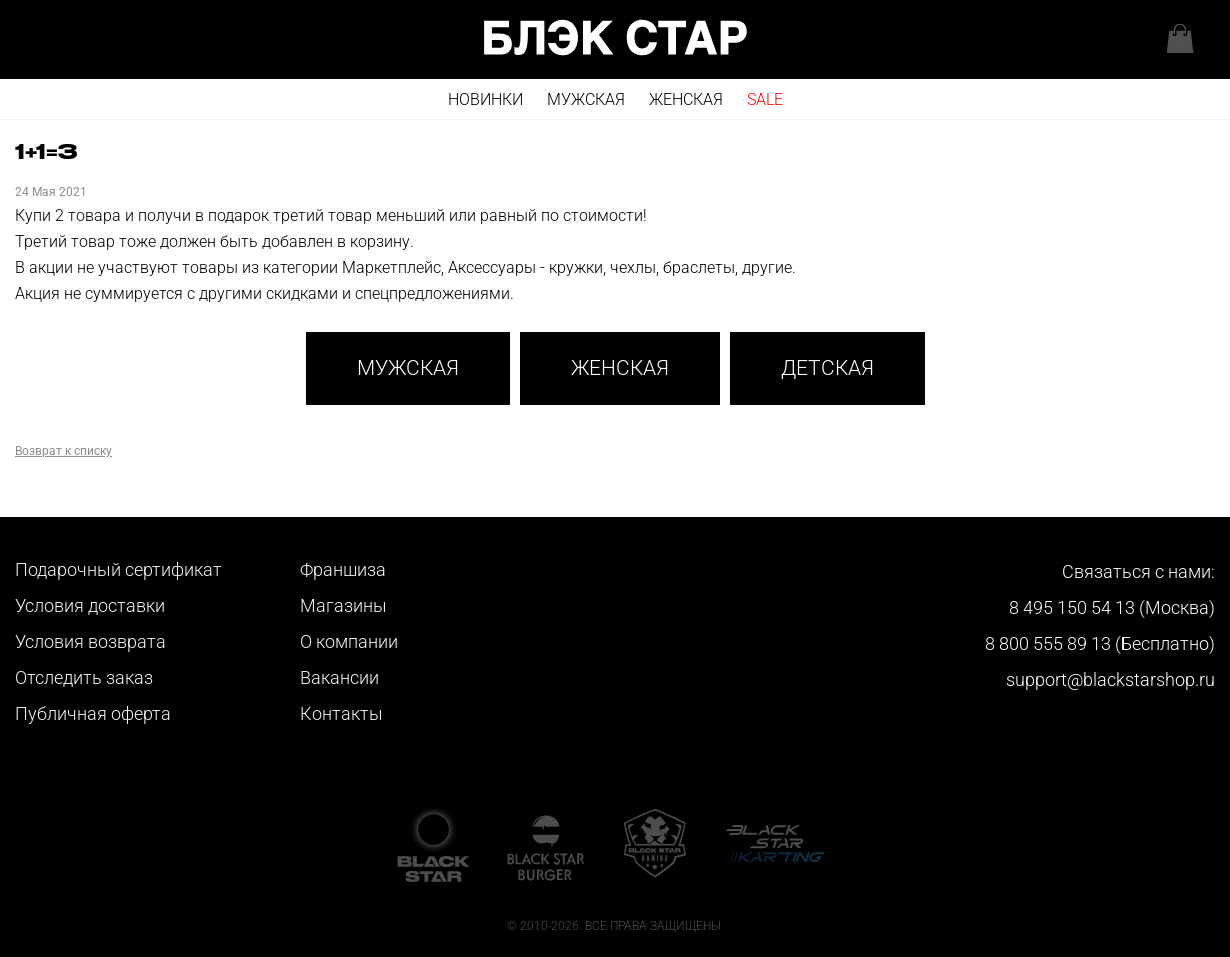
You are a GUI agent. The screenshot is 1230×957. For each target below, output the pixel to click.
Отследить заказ (84, 677)
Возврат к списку (63, 451)
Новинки (485, 99)
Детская (827, 368)
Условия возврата (90, 641)
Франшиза (343, 569)
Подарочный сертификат (118, 569)
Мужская (586, 99)
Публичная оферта (93, 713)
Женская (686, 99)
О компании (349, 641)
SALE (765, 99)
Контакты (341, 713)
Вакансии (339, 677)
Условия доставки (90, 605)
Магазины (343, 605)
